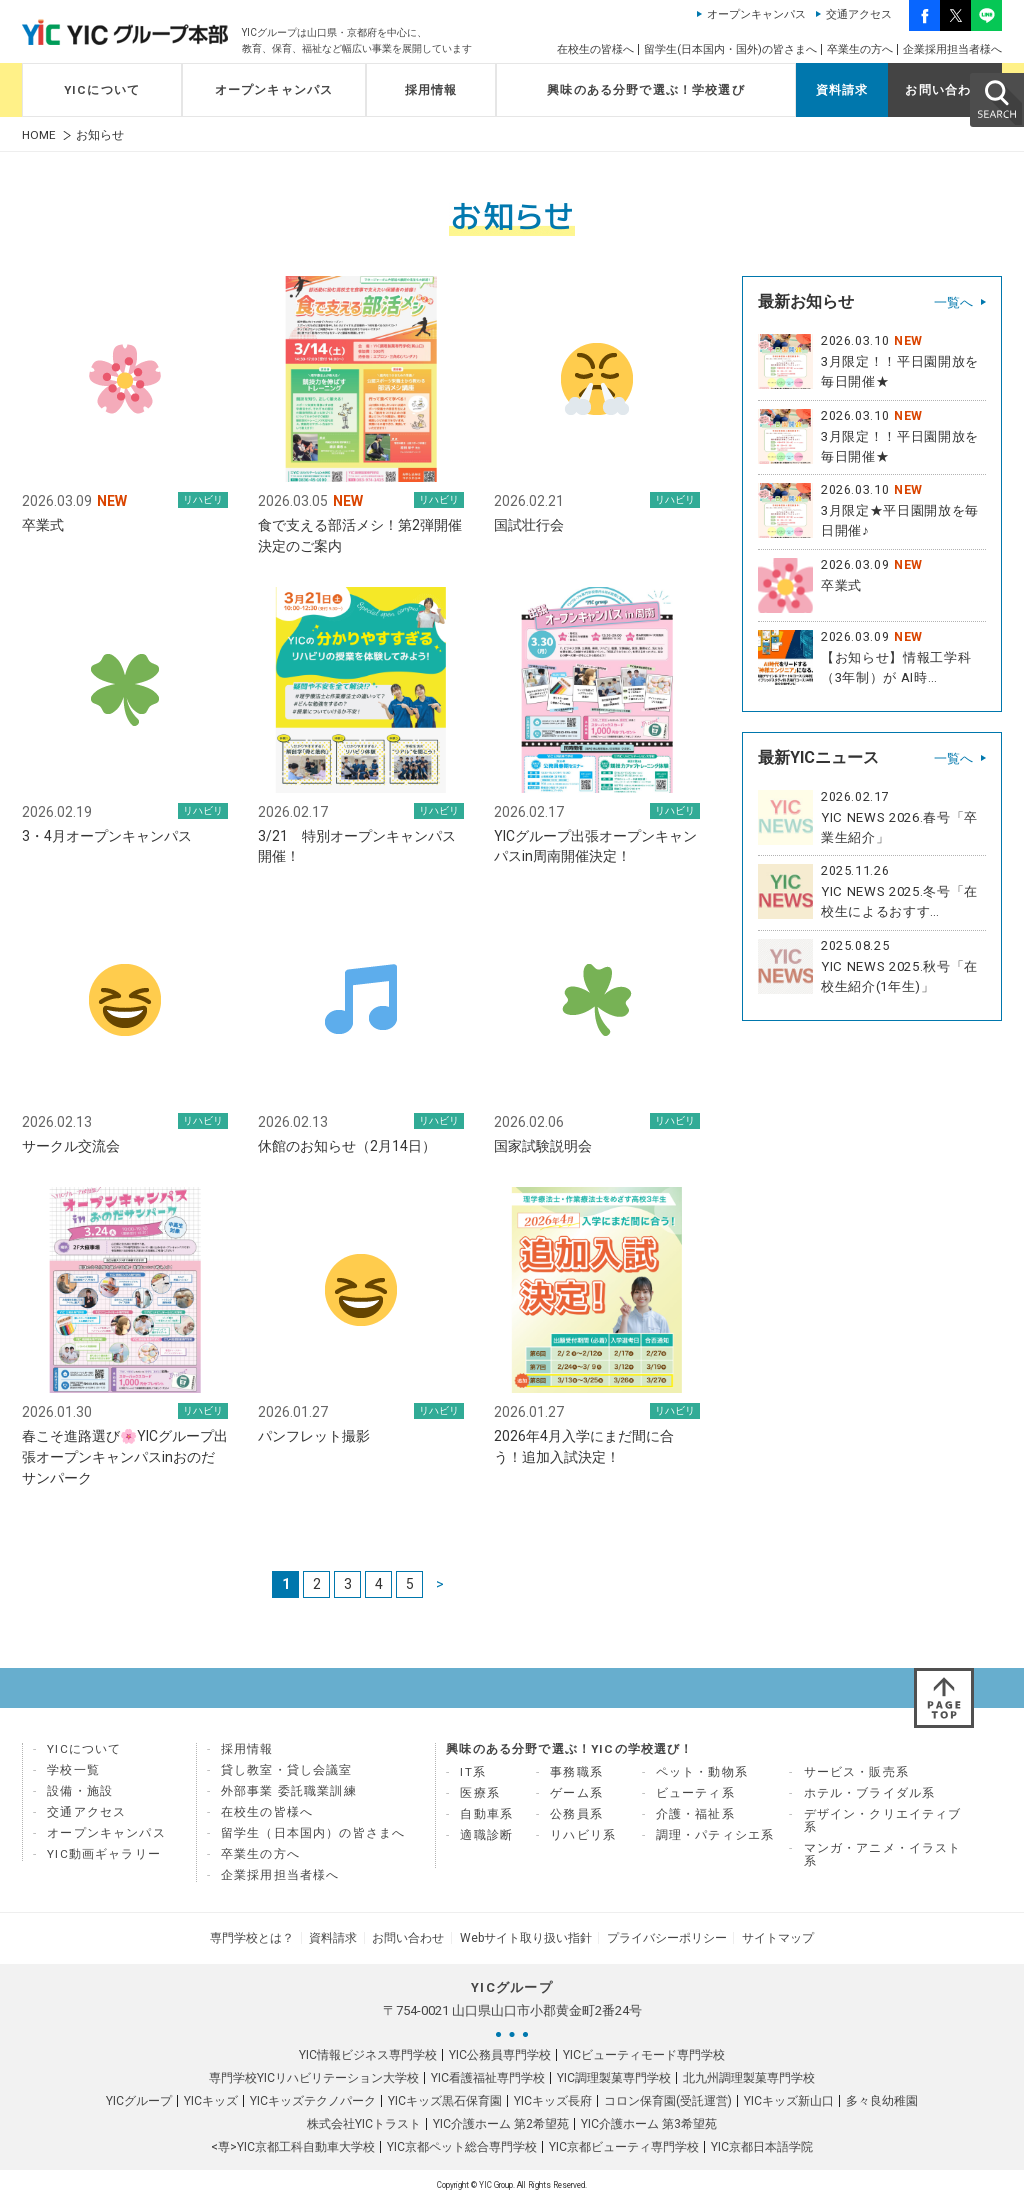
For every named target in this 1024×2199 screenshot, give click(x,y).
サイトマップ (770, 1938)
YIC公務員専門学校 (500, 2054)
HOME (39, 135)
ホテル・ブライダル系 (870, 1794)
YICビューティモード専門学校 (644, 2054)
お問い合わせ (944, 90)
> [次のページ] (440, 1585)
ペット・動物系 (702, 1773)
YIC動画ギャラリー (104, 1855)
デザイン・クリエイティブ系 (883, 1821)
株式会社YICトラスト (364, 2123)
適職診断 (486, 1836)
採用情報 (431, 90)
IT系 (473, 1773)
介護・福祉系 (695, 1815)
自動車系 (486, 1815)
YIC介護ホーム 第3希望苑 (649, 2123)
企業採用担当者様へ (952, 49)
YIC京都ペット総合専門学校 (462, 2146)
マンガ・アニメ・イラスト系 (883, 1855)
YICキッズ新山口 (789, 2100)
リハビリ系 (583, 1836)
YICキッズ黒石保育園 (445, 2100)
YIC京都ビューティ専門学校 (624, 2146)
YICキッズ (211, 2100)
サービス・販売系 (856, 1773)
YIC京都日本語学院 (762, 2146)
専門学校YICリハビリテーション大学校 (314, 2077)
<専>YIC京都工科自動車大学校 (293, 2146)
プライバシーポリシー (662, 1938)
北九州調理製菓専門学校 (749, 2077)
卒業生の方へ (860, 49)
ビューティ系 (695, 1794)
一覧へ (953, 302)
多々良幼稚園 (882, 2100)
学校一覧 (73, 1771)
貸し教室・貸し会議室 (287, 1771)
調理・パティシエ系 (715, 1836)
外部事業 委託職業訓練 (289, 1792)
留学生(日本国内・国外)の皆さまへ (730, 49)
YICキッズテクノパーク (313, 2100)
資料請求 (842, 90)
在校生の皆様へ (595, 49)
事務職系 (576, 1773)
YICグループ (139, 2100)
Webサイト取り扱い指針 (524, 1938)
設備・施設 (80, 1792)
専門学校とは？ (260, 1938)
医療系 (480, 1794)
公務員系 (576, 1815)
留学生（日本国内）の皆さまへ (313, 1834)
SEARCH (996, 99)
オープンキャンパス (756, 14)
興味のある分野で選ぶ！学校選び (646, 90)
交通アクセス (859, 14)
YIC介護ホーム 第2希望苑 (501, 2123)
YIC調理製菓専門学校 (614, 2077)
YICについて (102, 90)
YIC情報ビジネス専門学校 (368, 2054)
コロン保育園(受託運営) (668, 2100)
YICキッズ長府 (553, 2100)
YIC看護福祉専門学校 (488, 2077)
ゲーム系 (576, 1794)
